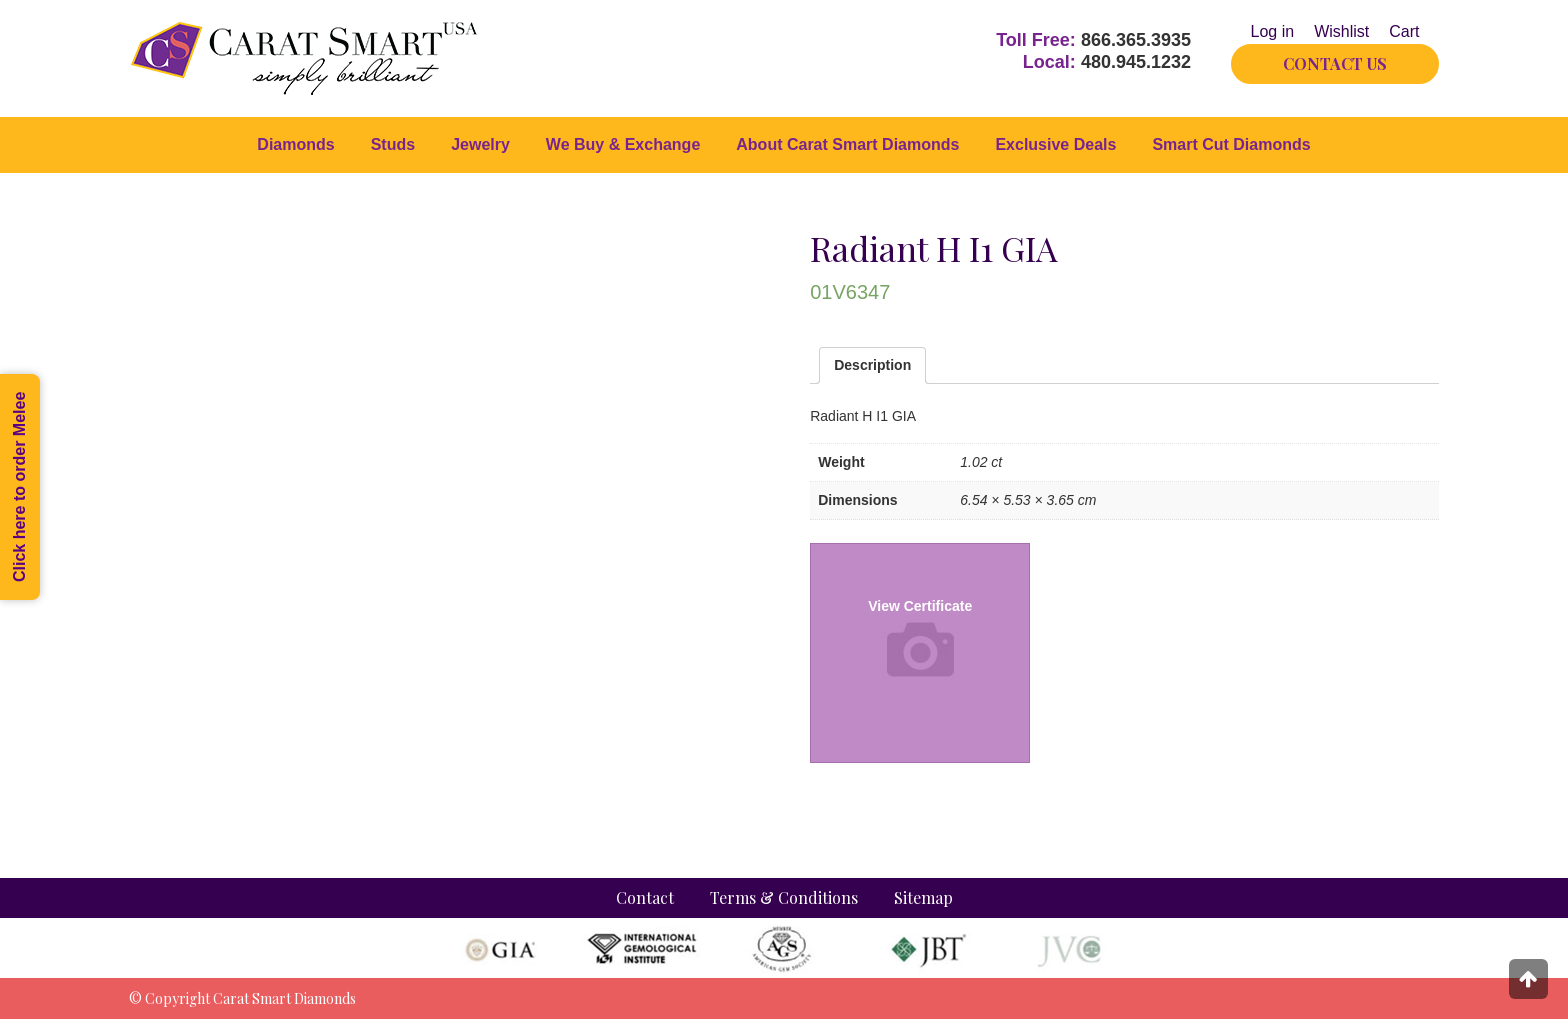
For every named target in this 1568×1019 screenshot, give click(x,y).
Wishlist (1341, 31)
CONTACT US (1335, 63)
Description (872, 365)
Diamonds (295, 144)
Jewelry (480, 144)
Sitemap (923, 897)
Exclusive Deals (1055, 144)
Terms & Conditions (784, 897)
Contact (645, 897)
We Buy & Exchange (623, 144)
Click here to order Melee (19, 487)
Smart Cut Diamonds (1231, 144)
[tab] (872, 365)
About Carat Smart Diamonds (847, 144)
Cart (1404, 31)
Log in (1273, 31)
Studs (393, 144)
